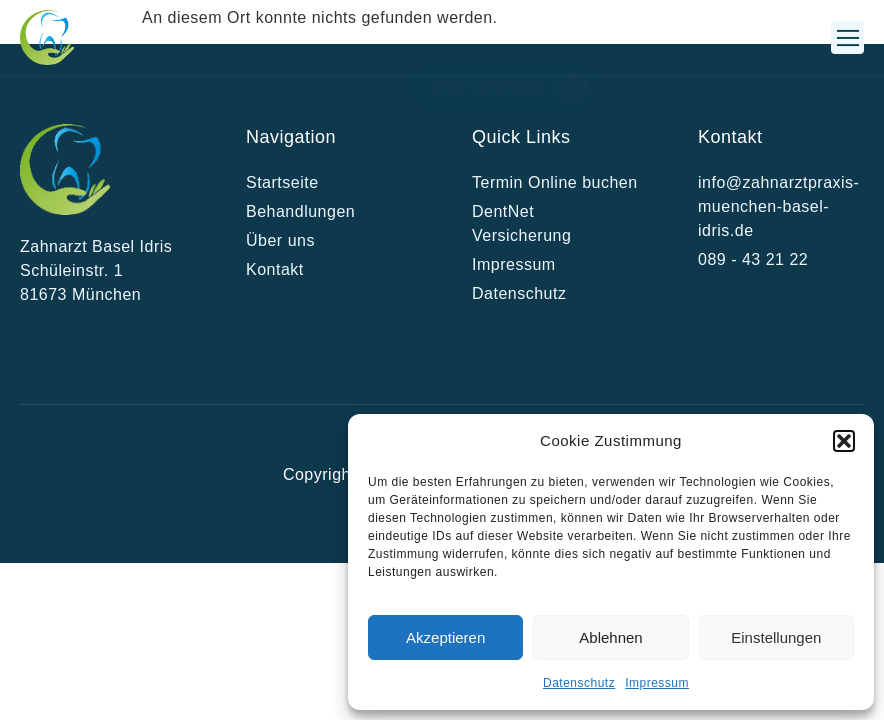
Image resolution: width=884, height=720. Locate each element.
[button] (844, 441)
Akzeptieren (445, 637)
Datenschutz (579, 683)
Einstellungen (776, 637)
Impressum (657, 683)
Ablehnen (610, 637)
